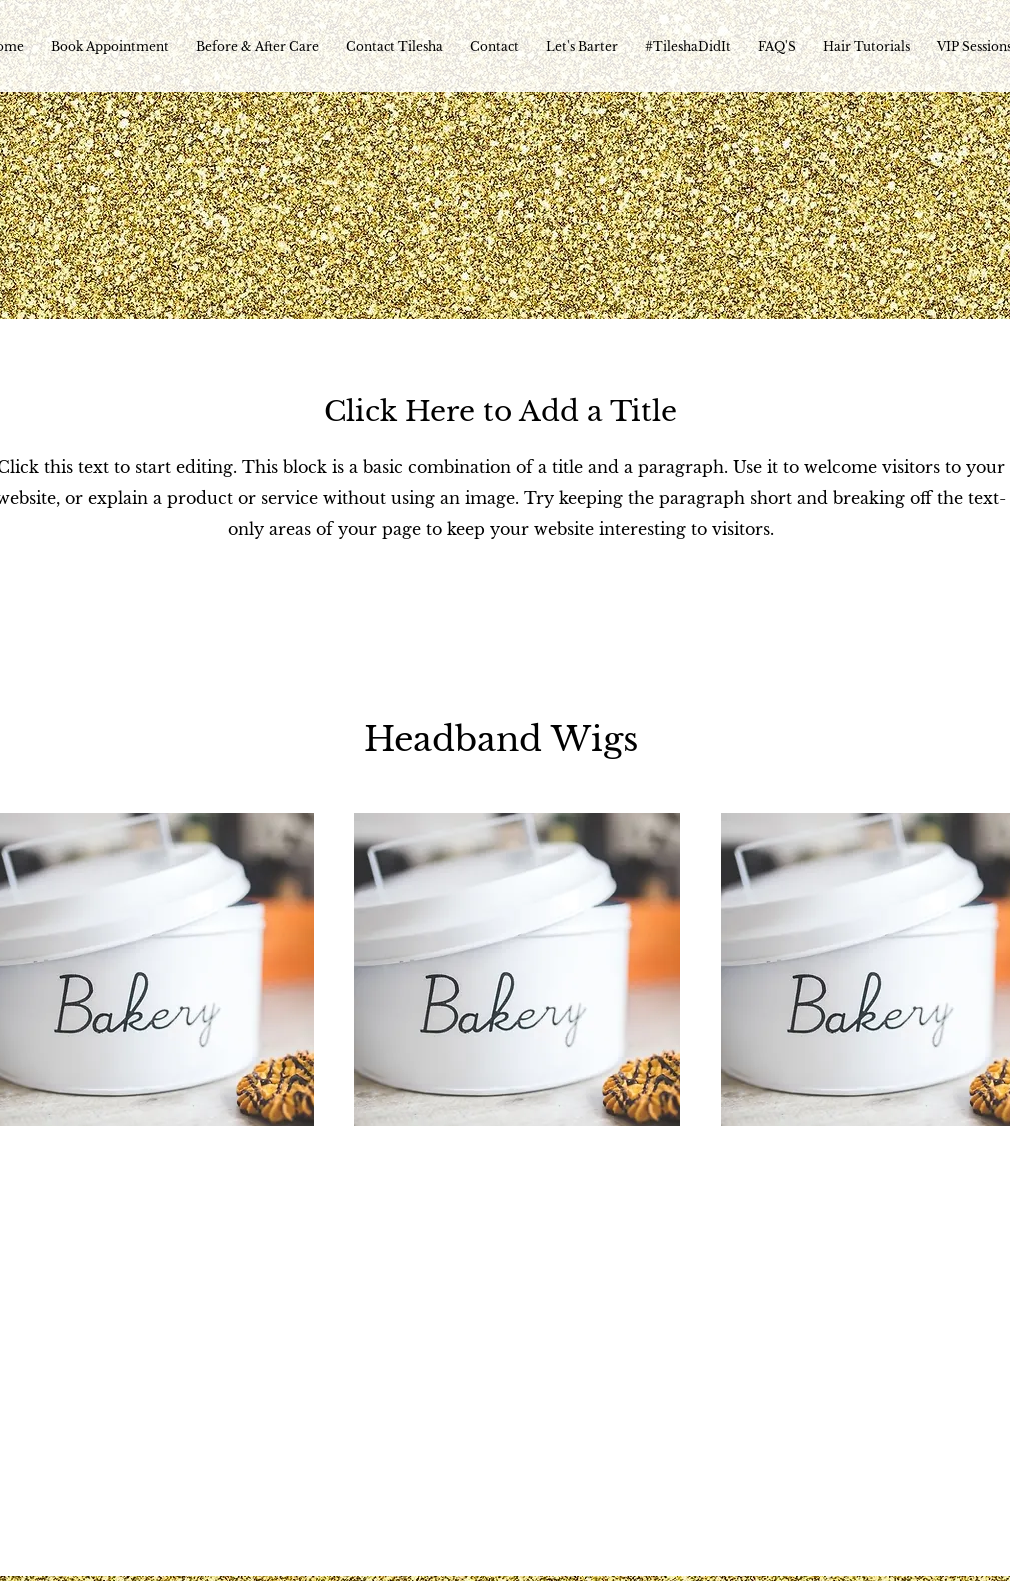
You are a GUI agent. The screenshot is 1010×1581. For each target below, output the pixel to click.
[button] (517, 969)
